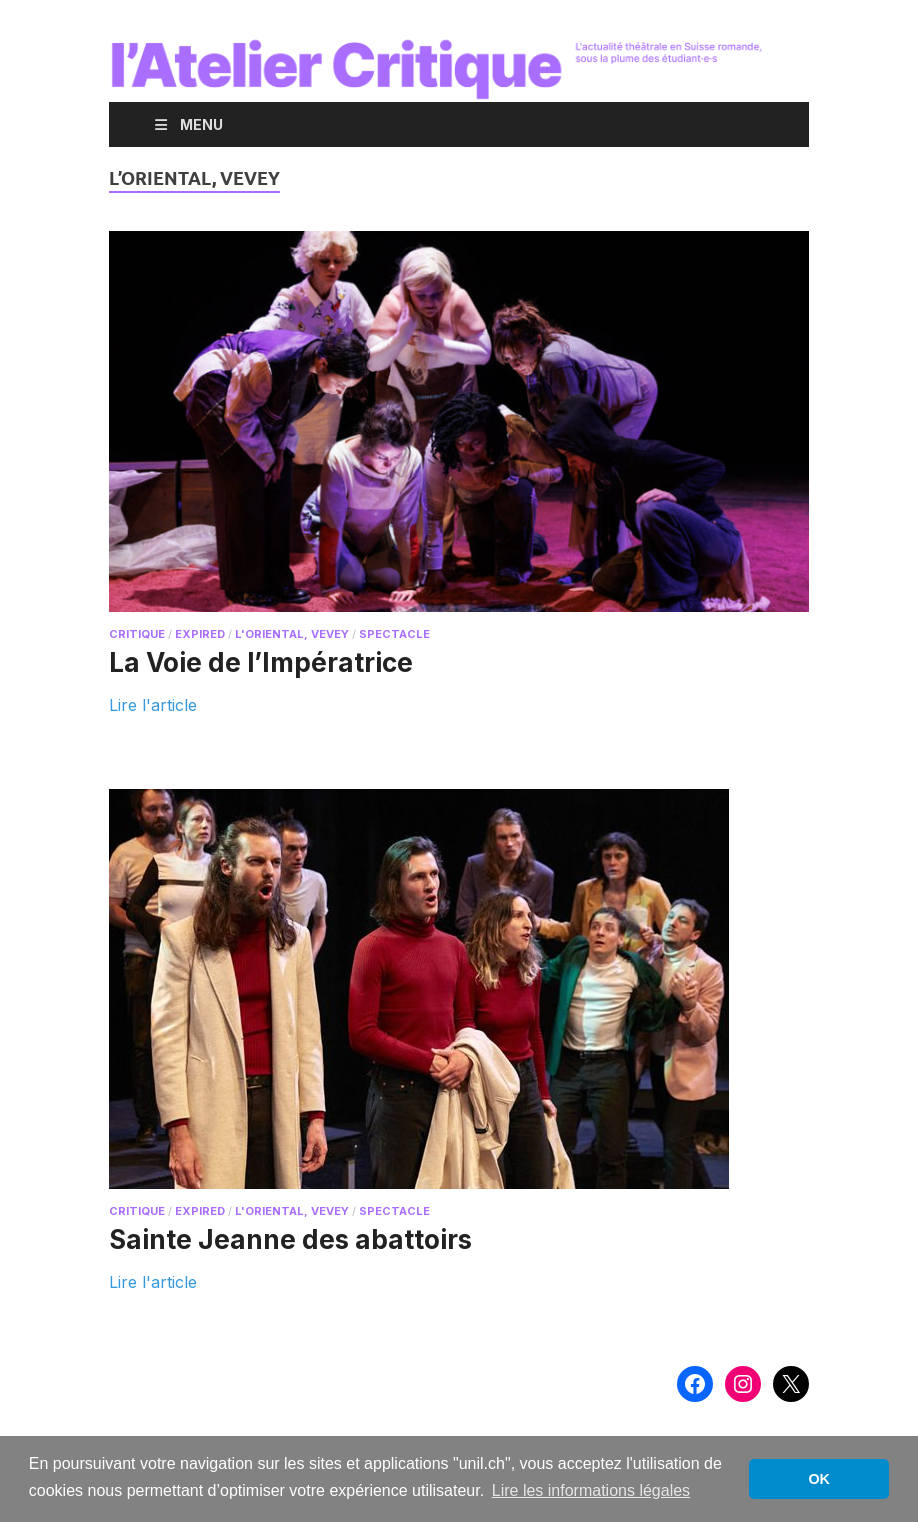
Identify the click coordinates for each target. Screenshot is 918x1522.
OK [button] (819, 1479)
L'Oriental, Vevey (292, 634)
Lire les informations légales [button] (591, 1490)
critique (137, 634)
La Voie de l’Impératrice (261, 662)
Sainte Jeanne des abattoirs (290, 1239)
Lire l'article (153, 704)
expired (200, 634)
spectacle (394, 634)
